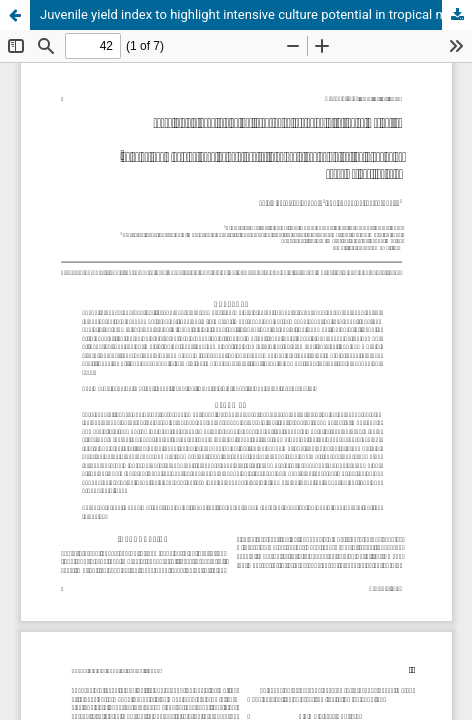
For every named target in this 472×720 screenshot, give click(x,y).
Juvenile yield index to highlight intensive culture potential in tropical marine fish (256, 14)
